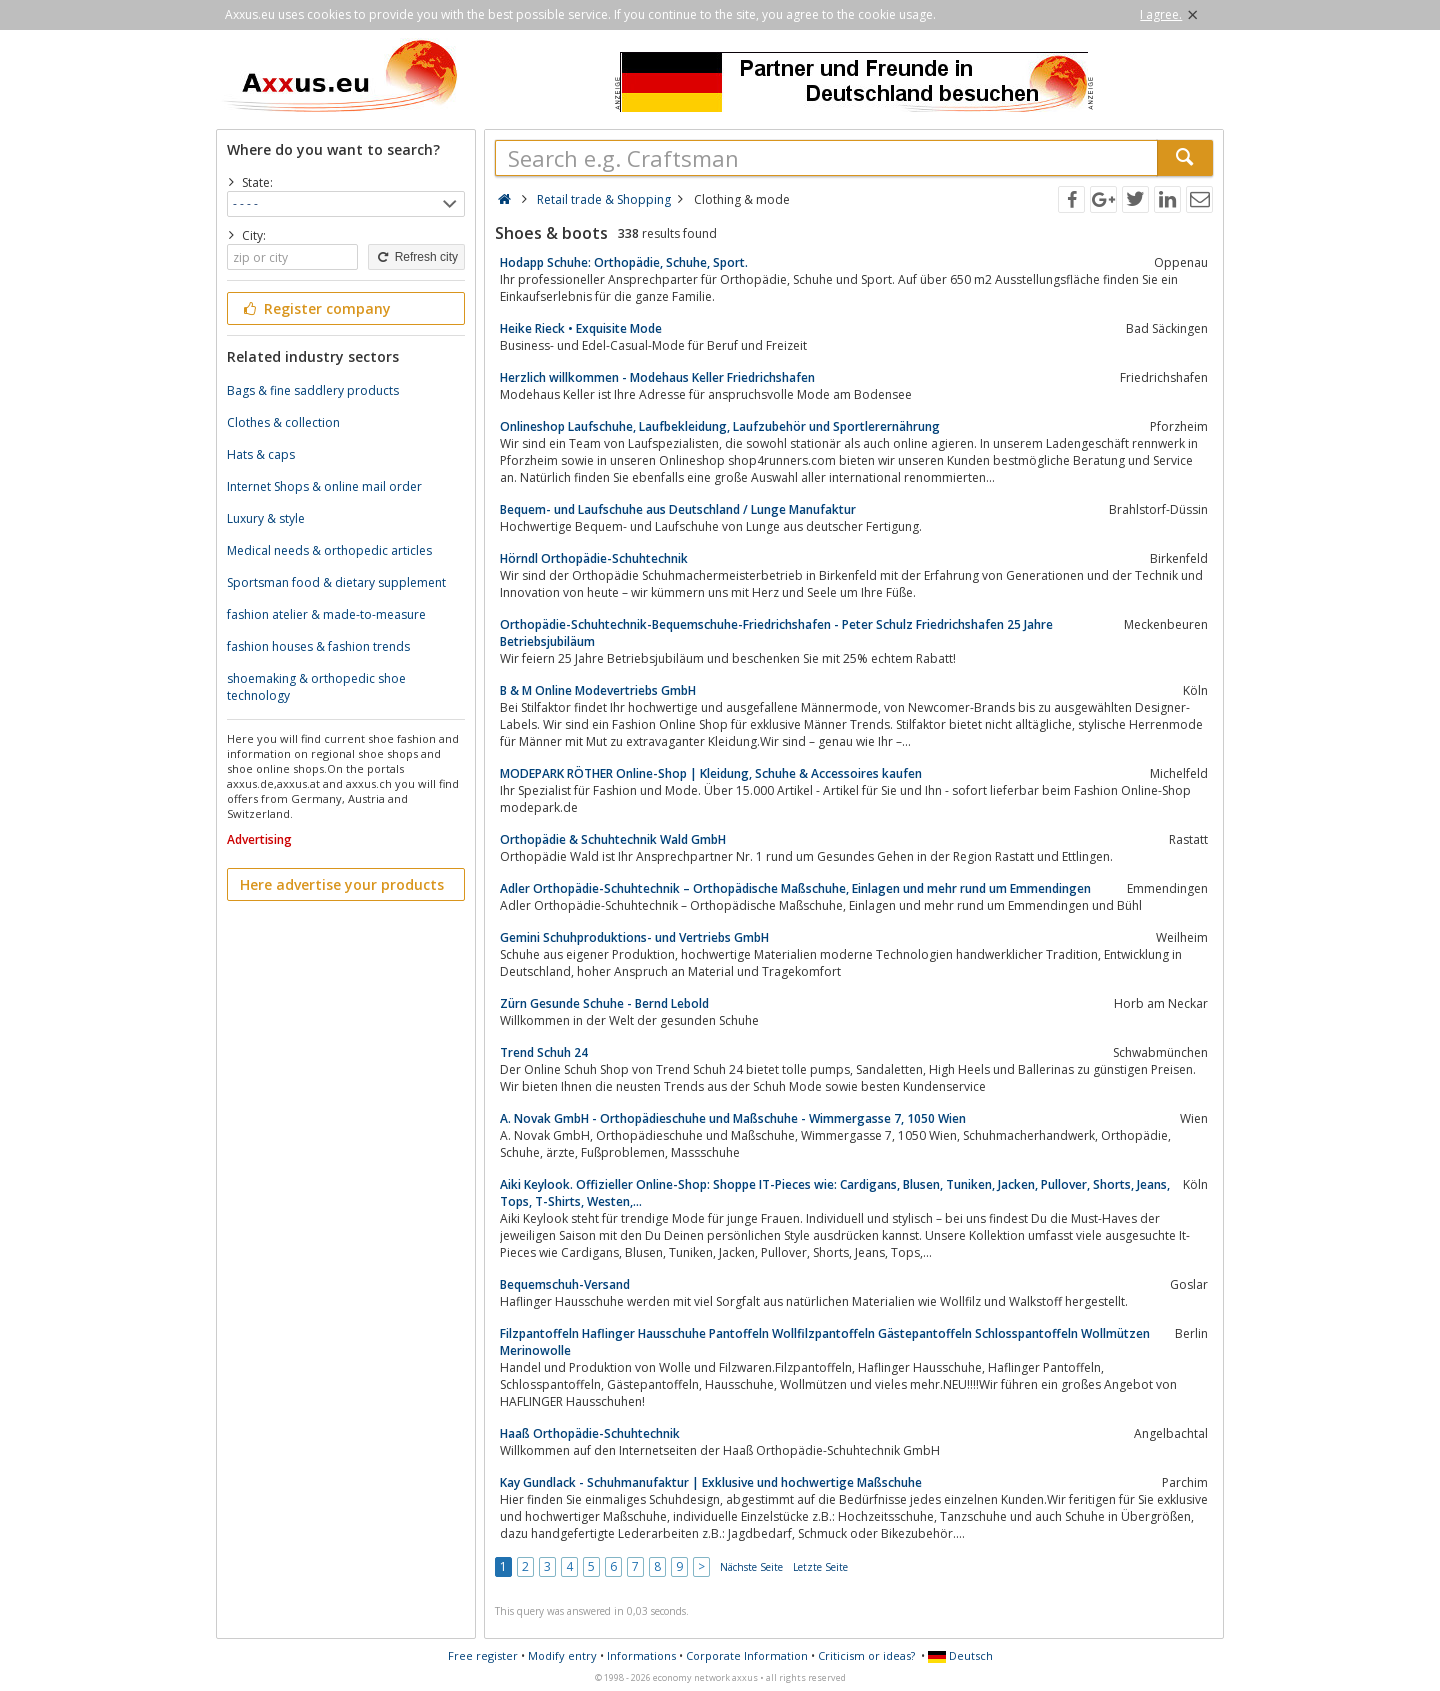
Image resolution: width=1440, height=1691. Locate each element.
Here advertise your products (342, 884)
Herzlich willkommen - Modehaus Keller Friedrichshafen (657, 377)
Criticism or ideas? (866, 1655)
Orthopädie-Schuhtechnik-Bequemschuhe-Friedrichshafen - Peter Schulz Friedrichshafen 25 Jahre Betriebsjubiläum (776, 633)
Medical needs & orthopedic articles (329, 550)
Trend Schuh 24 (544, 1052)
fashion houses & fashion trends (318, 646)
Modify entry (562, 1655)
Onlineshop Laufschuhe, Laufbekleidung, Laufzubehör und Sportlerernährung (720, 426)
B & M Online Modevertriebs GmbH (598, 690)
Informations (641, 1655)
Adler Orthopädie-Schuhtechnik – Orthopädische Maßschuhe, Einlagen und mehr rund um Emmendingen (795, 888)
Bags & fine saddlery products (313, 390)
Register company (315, 308)
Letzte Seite (820, 1567)
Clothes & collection (283, 422)
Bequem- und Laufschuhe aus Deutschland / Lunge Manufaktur (678, 509)
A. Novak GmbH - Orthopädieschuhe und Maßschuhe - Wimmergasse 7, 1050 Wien (733, 1118)
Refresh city (416, 257)
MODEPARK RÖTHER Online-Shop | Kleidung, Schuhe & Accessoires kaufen (711, 773)
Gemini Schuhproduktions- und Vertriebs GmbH (634, 937)
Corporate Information (747, 1655)
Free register (483, 1655)
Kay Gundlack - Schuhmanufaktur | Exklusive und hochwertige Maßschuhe (711, 1482)
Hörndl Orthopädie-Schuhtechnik (594, 558)
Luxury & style (266, 518)
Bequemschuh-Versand (565, 1284)
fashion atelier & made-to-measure (326, 614)
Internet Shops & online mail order (324, 486)
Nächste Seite (751, 1567)
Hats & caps (261, 454)
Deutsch (960, 1655)
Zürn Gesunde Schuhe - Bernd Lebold (604, 1003)
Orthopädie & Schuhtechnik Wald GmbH (613, 839)
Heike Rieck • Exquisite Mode (581, 328)
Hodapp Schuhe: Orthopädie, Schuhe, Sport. (624, 262)
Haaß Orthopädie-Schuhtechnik (590, 1433)
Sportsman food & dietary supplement (336, 582)
